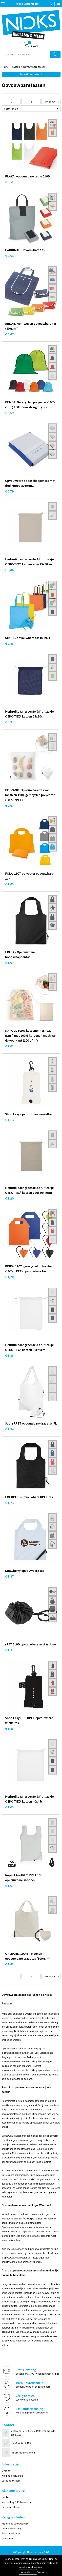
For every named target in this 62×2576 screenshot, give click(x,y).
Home (5, 66)
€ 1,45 (9, 1964)
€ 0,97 (9, 722)
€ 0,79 (9, 491)
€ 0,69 (9, 413)
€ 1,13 (9, 1120)
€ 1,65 (9, 1807)
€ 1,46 (9, 1728)
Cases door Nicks (11, 2480)
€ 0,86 (9, 570)
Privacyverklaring (11, 2533)
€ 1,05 (9, 884)
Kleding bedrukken (12, 2475)
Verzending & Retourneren (17, 2502)
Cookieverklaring (11, 2528)
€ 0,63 (9, 256)
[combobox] (26, 54)
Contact (6, 2497)
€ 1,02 (9, 1046)
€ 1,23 (9, 1503)
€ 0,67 (9, 334)
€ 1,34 (9, 1429)
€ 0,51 (9, 182)
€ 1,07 (9, 963)
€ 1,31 (9, 1355)
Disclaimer (8, 2538)
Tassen (16, 66)
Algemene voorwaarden (15, 2523)
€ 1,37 (9, 1576)
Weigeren (41, 2572)
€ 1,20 (9, 1198)
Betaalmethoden (11, 2507)
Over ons (7, 2470)
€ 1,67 (9, 1886)
